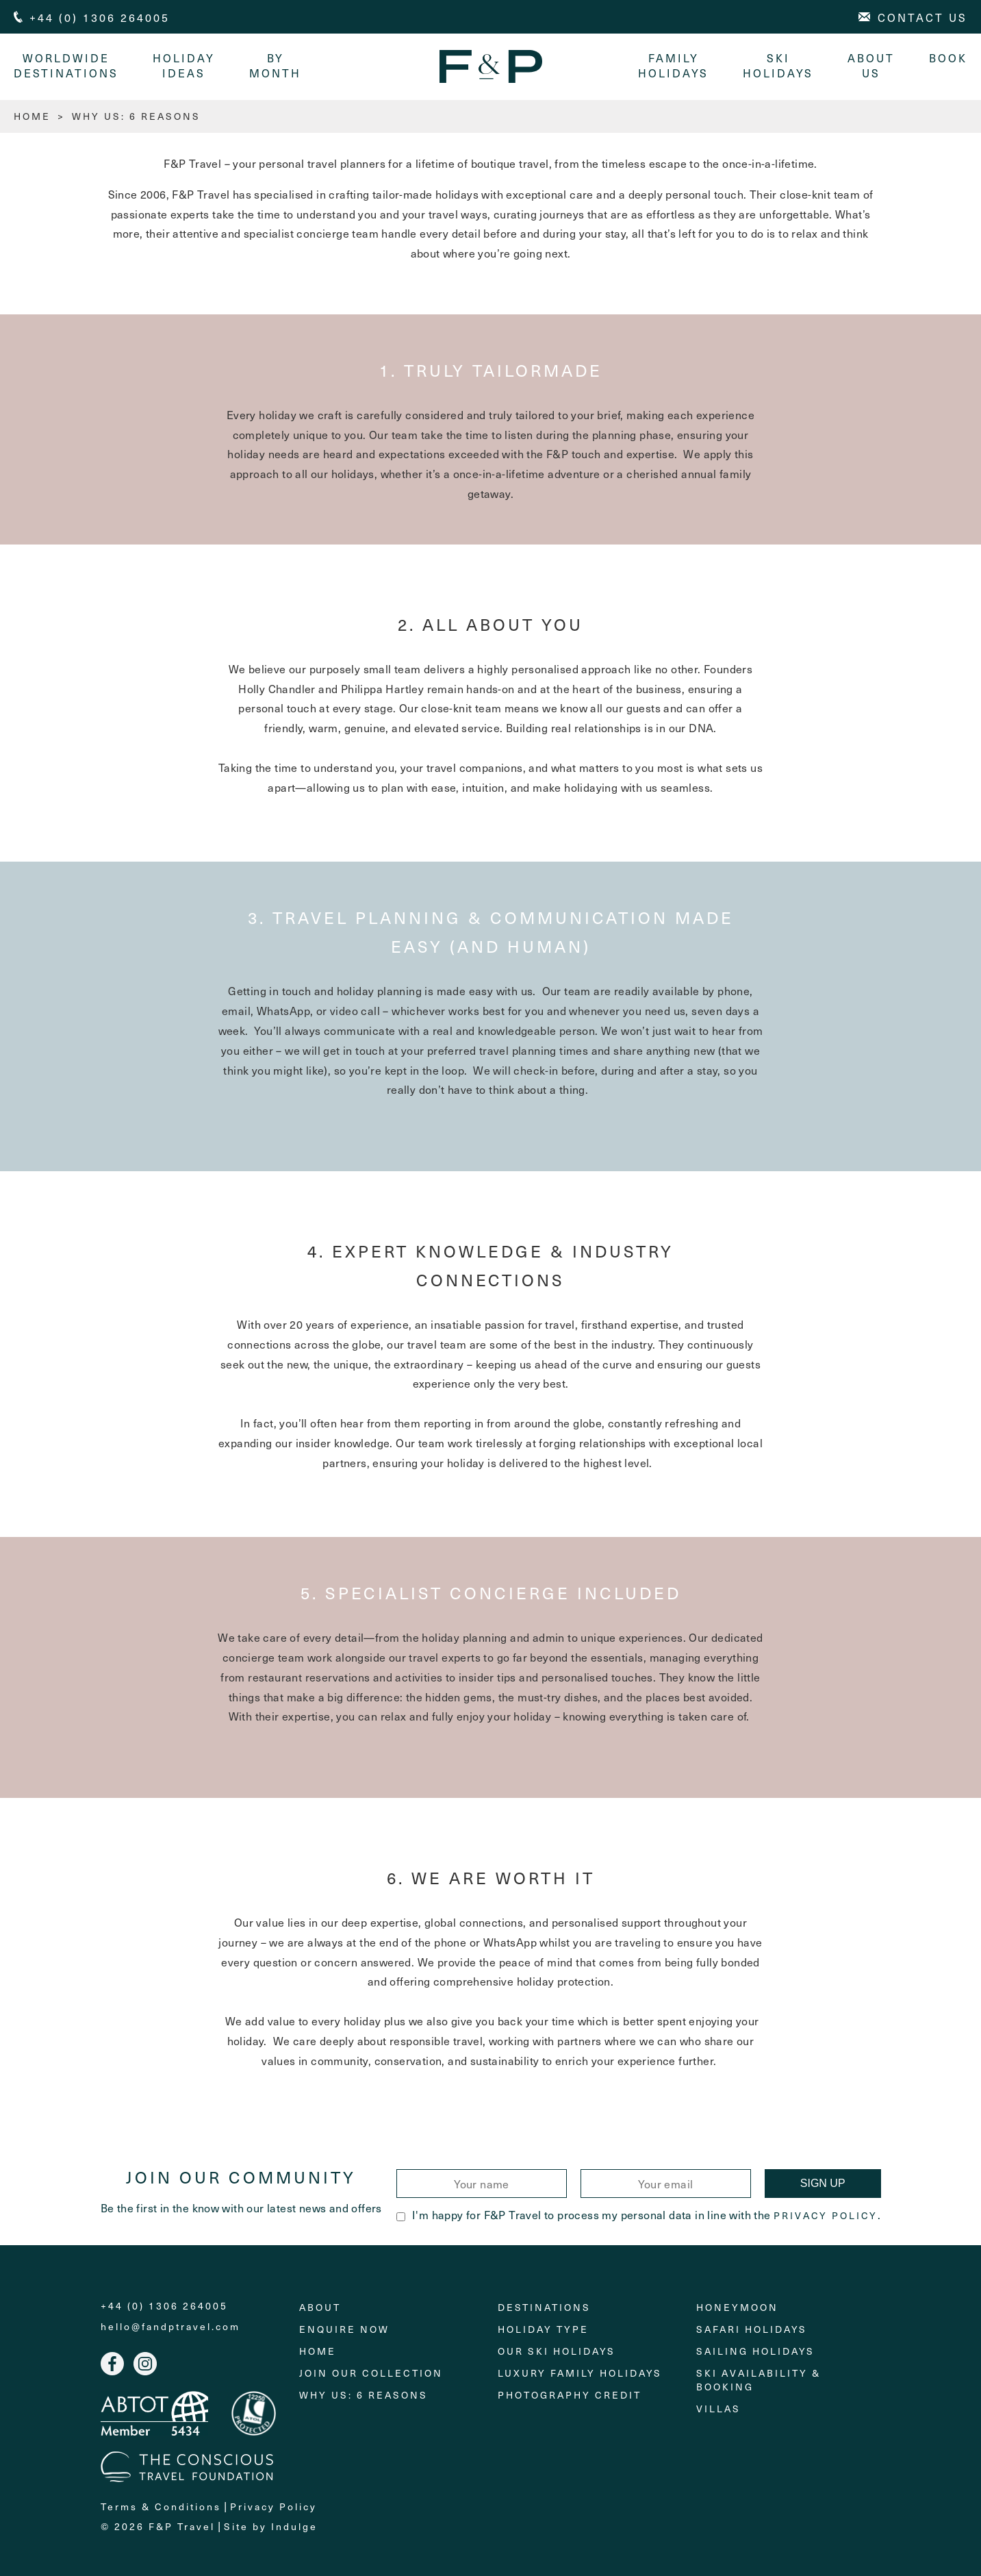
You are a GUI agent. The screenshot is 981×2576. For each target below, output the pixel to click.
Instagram (145, 2363)
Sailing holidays (755, 2351)
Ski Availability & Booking (758, 2380)
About (320, 2307)
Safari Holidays (751, 2329)
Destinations (544, 2307)
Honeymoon (737, 2307)
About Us (871, 65)
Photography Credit (569, 2395)
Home (317, 2351)
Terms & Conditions (161, 2506)
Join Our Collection (371, 2373)
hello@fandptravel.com (170, 2327)
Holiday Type (543, 2329)
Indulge (294, 2526)
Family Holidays (673, 65)
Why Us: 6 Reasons (363, 2395)
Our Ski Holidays (556, 2351)
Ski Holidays (778, 65)
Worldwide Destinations (66, 65)
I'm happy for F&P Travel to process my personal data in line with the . (638, 2214)
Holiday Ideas (184, 65)
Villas (718, 2408)
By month (275, 65)
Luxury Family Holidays (580, 2373)
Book (948, 57)
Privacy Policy (826, 2216)
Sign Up (822, 2183)
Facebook (112, 2363)
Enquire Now (344, 2329)
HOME (32, 116)
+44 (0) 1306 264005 (164, 2306)
